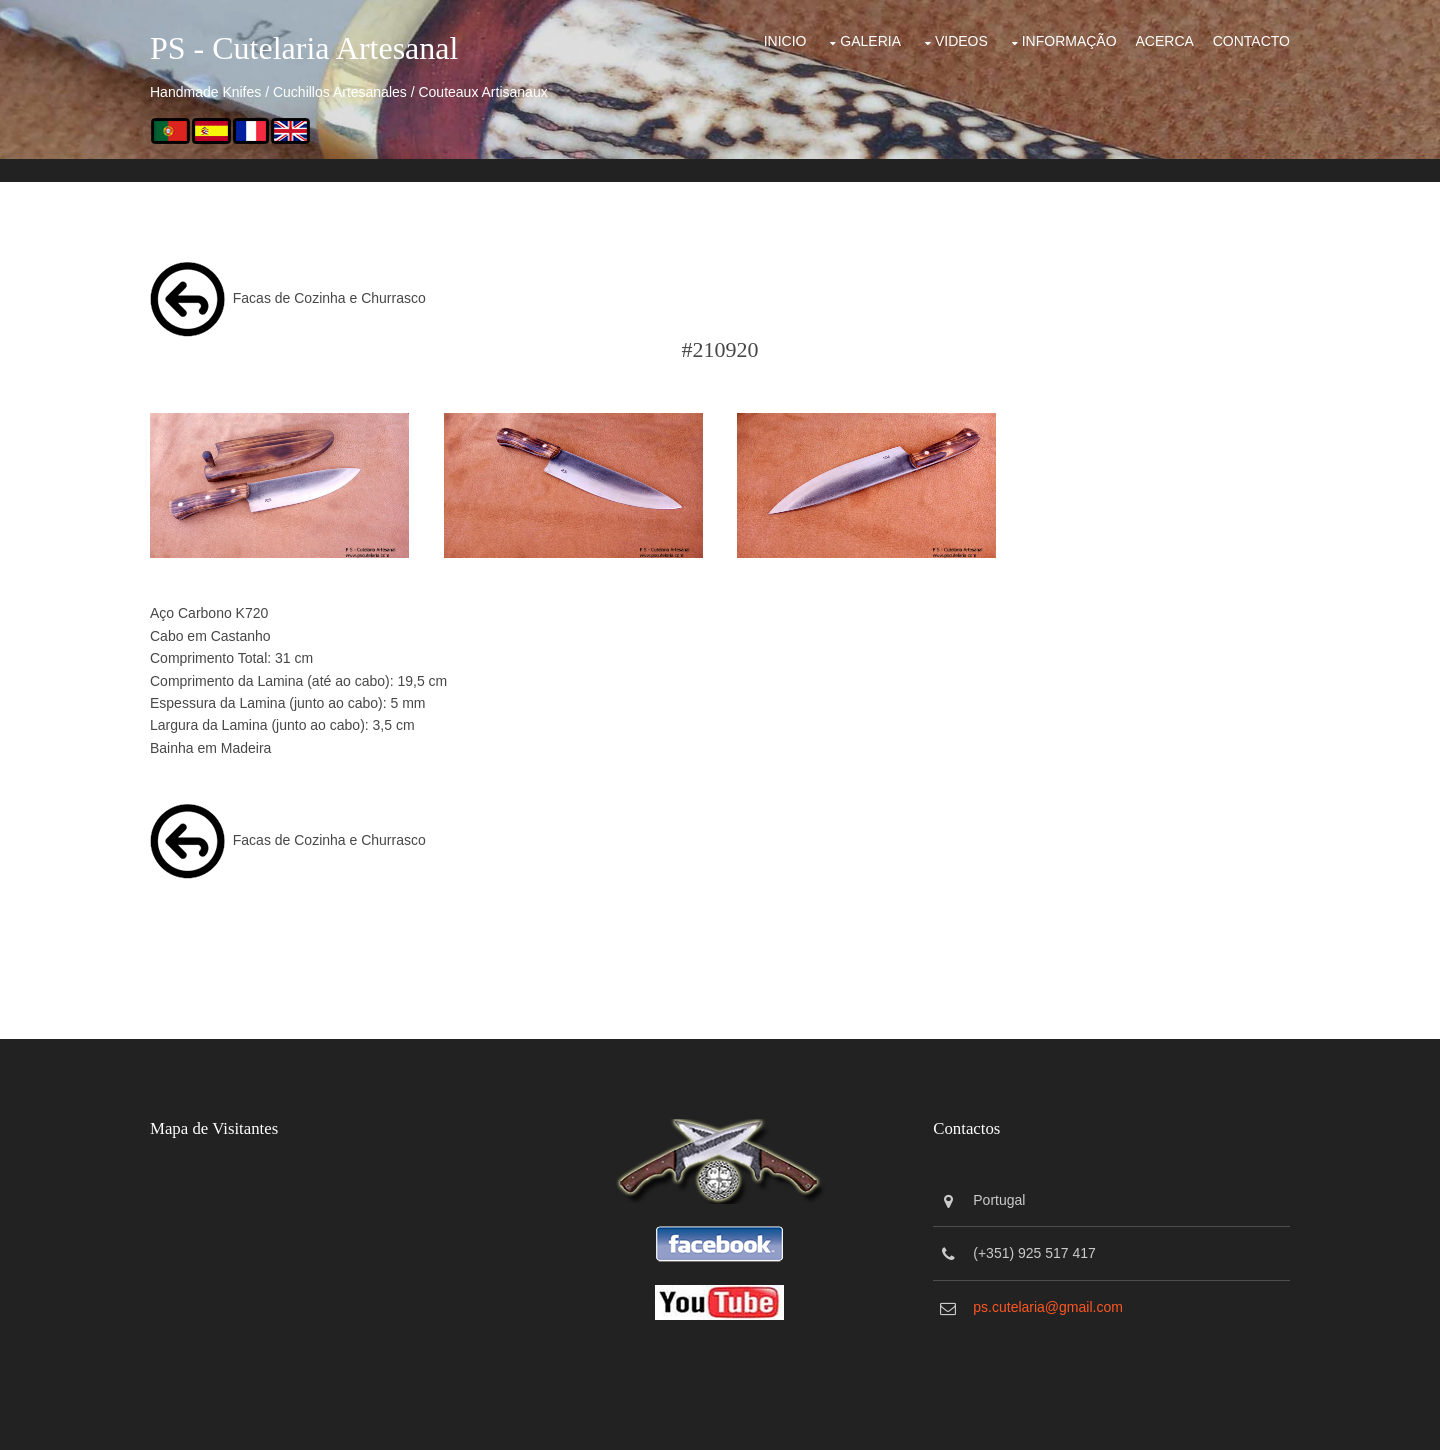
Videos (961, 41)
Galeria (870, 41)
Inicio (785, 41)
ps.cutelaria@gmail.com (1048, 1307)
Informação (1069, 41)
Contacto (1251, 41)
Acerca (1164, 41)
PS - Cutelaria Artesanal (304, 48)
